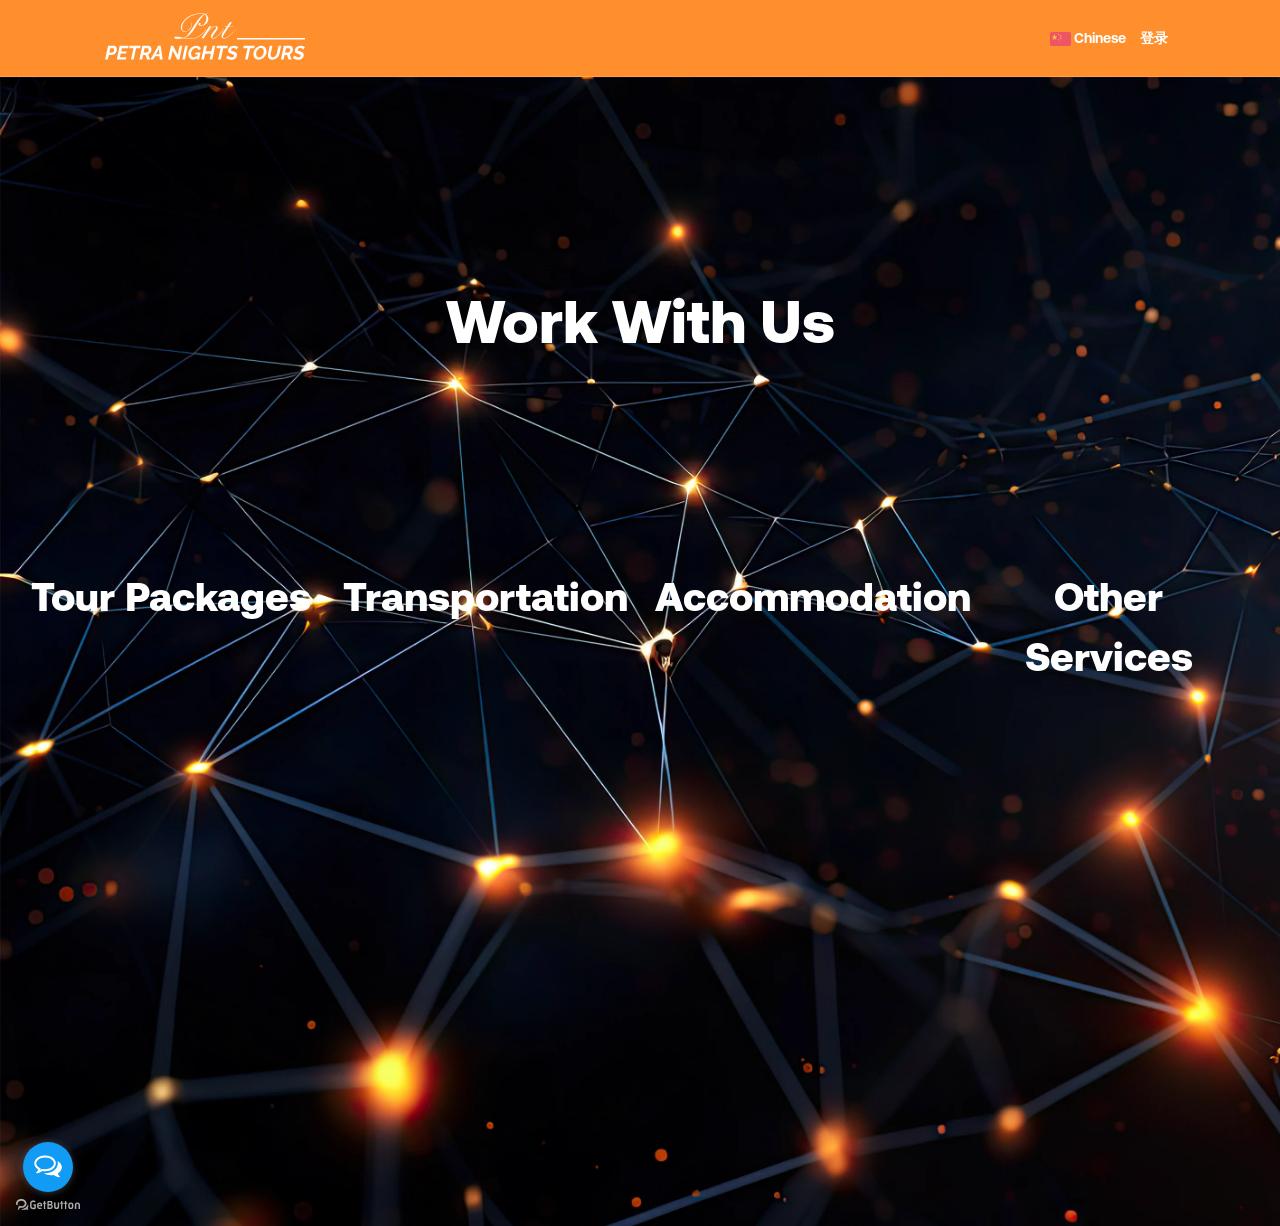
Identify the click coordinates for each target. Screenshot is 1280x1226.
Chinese (1088, 38)
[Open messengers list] (48, 1167)
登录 (1154, 38)
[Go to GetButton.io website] (48, 1205)
